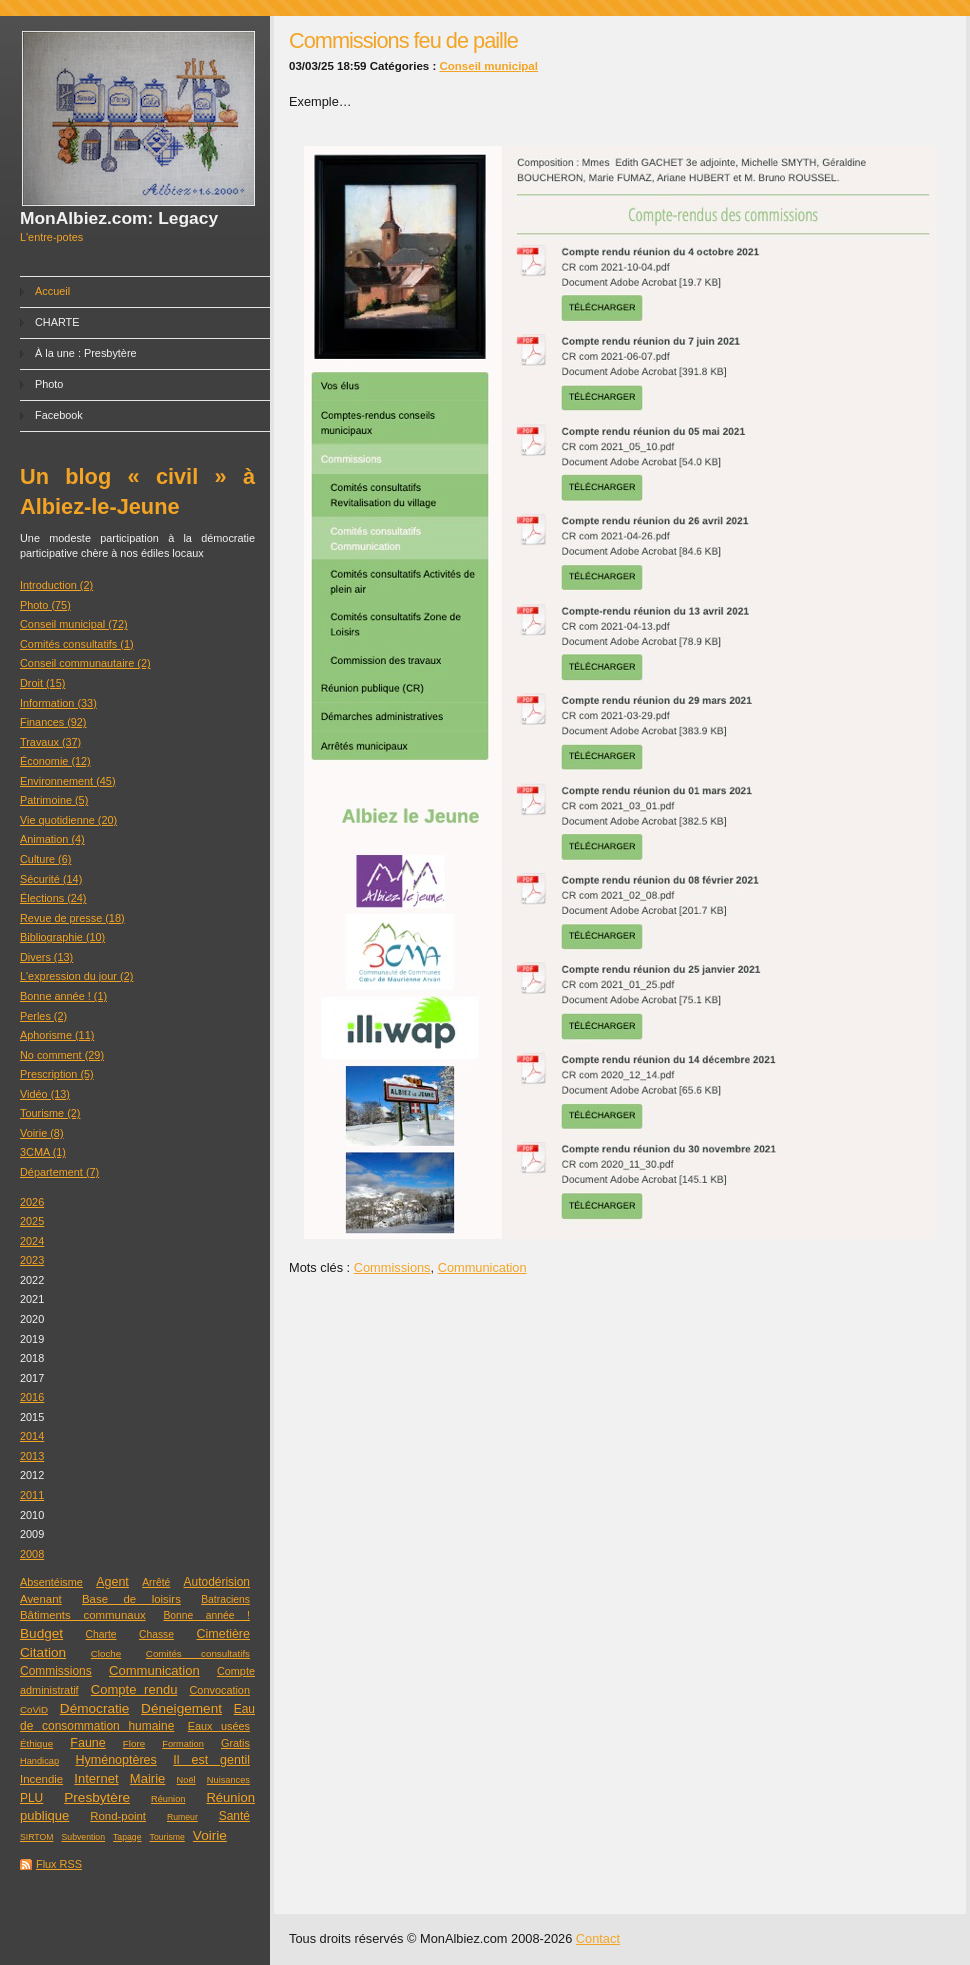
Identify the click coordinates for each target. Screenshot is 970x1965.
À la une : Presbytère (86, 353)
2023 (32, 1260)
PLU (31, 1798)
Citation (43, 1652)
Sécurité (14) (51, 879)
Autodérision (217, 1582)
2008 (32, 1554)
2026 (32, 1202)
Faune (87, 1743)
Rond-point (118, 1816)
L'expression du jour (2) (76, 976)
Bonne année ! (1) (63, 996)
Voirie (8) (42, 1133)
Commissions (56, 1671)
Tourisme (167, 1837)
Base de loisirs (131, 1599)
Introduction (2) (56, 585)
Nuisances (228, 1780)
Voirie (210, 1835)
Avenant (41, 1599)
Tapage (127, 1837)
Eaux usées (219, 1726)
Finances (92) (53, 722)
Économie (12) (55, 761)
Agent (112, 1582)
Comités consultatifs (198, 1653)
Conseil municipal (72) (74, 624)
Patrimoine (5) (54, 800)
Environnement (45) (68, 781)
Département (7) (59, 1172)
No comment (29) (62, 1055)
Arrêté (156, 1582)
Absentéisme (51, 1582)
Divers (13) (46, 957)
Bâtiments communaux (83, 1615)
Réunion (168, 1799)
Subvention (83, 1837)
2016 (32, 1397)
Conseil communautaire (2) (85, 663)
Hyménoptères (116, 1760)
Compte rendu (134, 1689)
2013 (32, 1456)
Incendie (41, 1779)
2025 (32, 1221)
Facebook (59, 415)
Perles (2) (43, 1016)
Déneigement (181, 1708)
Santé (234, 1816)
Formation (183, 1744)
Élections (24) (53, 898)
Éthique (36, 1743)
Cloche (106, 1653)
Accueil (52, 291)
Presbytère (97, 1797)
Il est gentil (211, 1760)
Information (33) (58, 703)
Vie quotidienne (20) (68, 820)
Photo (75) (45, 605)
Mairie (148, 1778)
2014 (32, 1436)
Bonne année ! (206, 1615)
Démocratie (95, 1708)
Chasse (156, 1634)
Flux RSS (59, 1864)
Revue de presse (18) (72, 918)
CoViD (34, 1709)
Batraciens (225, 1599)
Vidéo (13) (45, 1094)
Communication (154, 1670)
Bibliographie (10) (62, 937)
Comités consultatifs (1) (77, 644)
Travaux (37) (50, 742)
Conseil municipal (488, 66)
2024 (32, 1241)
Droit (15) (42, 683)
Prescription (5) (57, 1074)
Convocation (220, 1690)
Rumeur (182, 1817)
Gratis (235, 1743)
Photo (49, 384)
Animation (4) (52, 839)
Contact (598, 1938)
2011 (32, 1495)
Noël (186, 1780)
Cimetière (223, 1634)
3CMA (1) (43, 1152)
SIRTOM (36, 1837)
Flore (134, 1743)
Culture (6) (45, 859)
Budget (41, 1633)
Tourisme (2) (50, 1113)
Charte (101, 1634)
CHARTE (57, 322)
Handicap (39, 1761)
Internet (96, 1778)
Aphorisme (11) (57, 1035)
